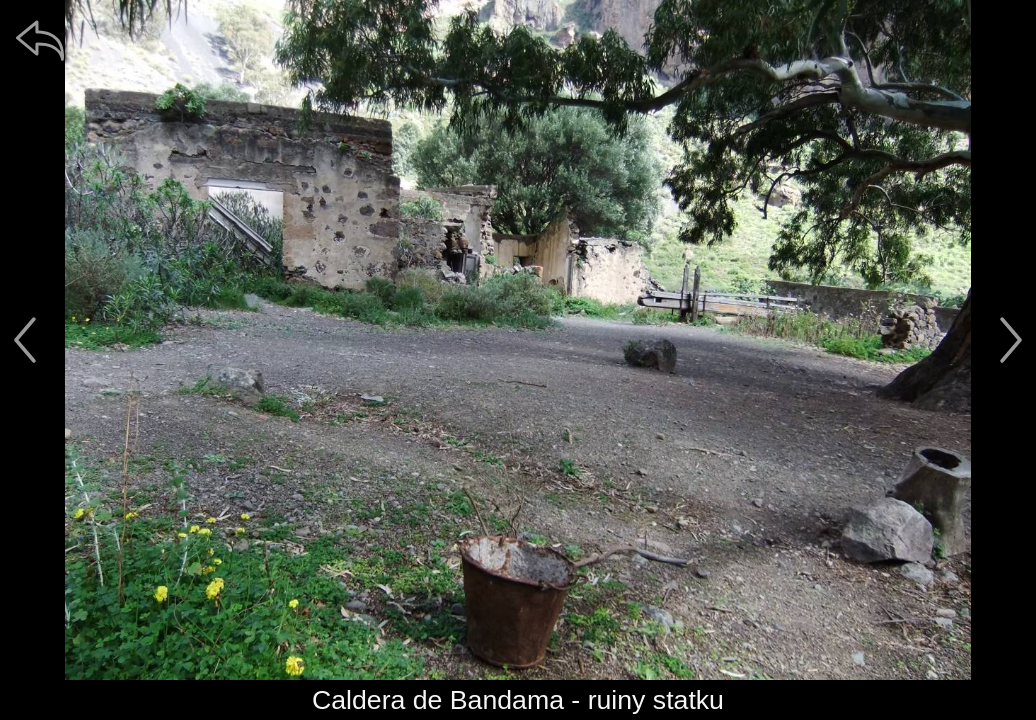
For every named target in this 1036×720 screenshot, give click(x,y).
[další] (1011, 340)
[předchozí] (25, 340)
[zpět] (40, 40)
